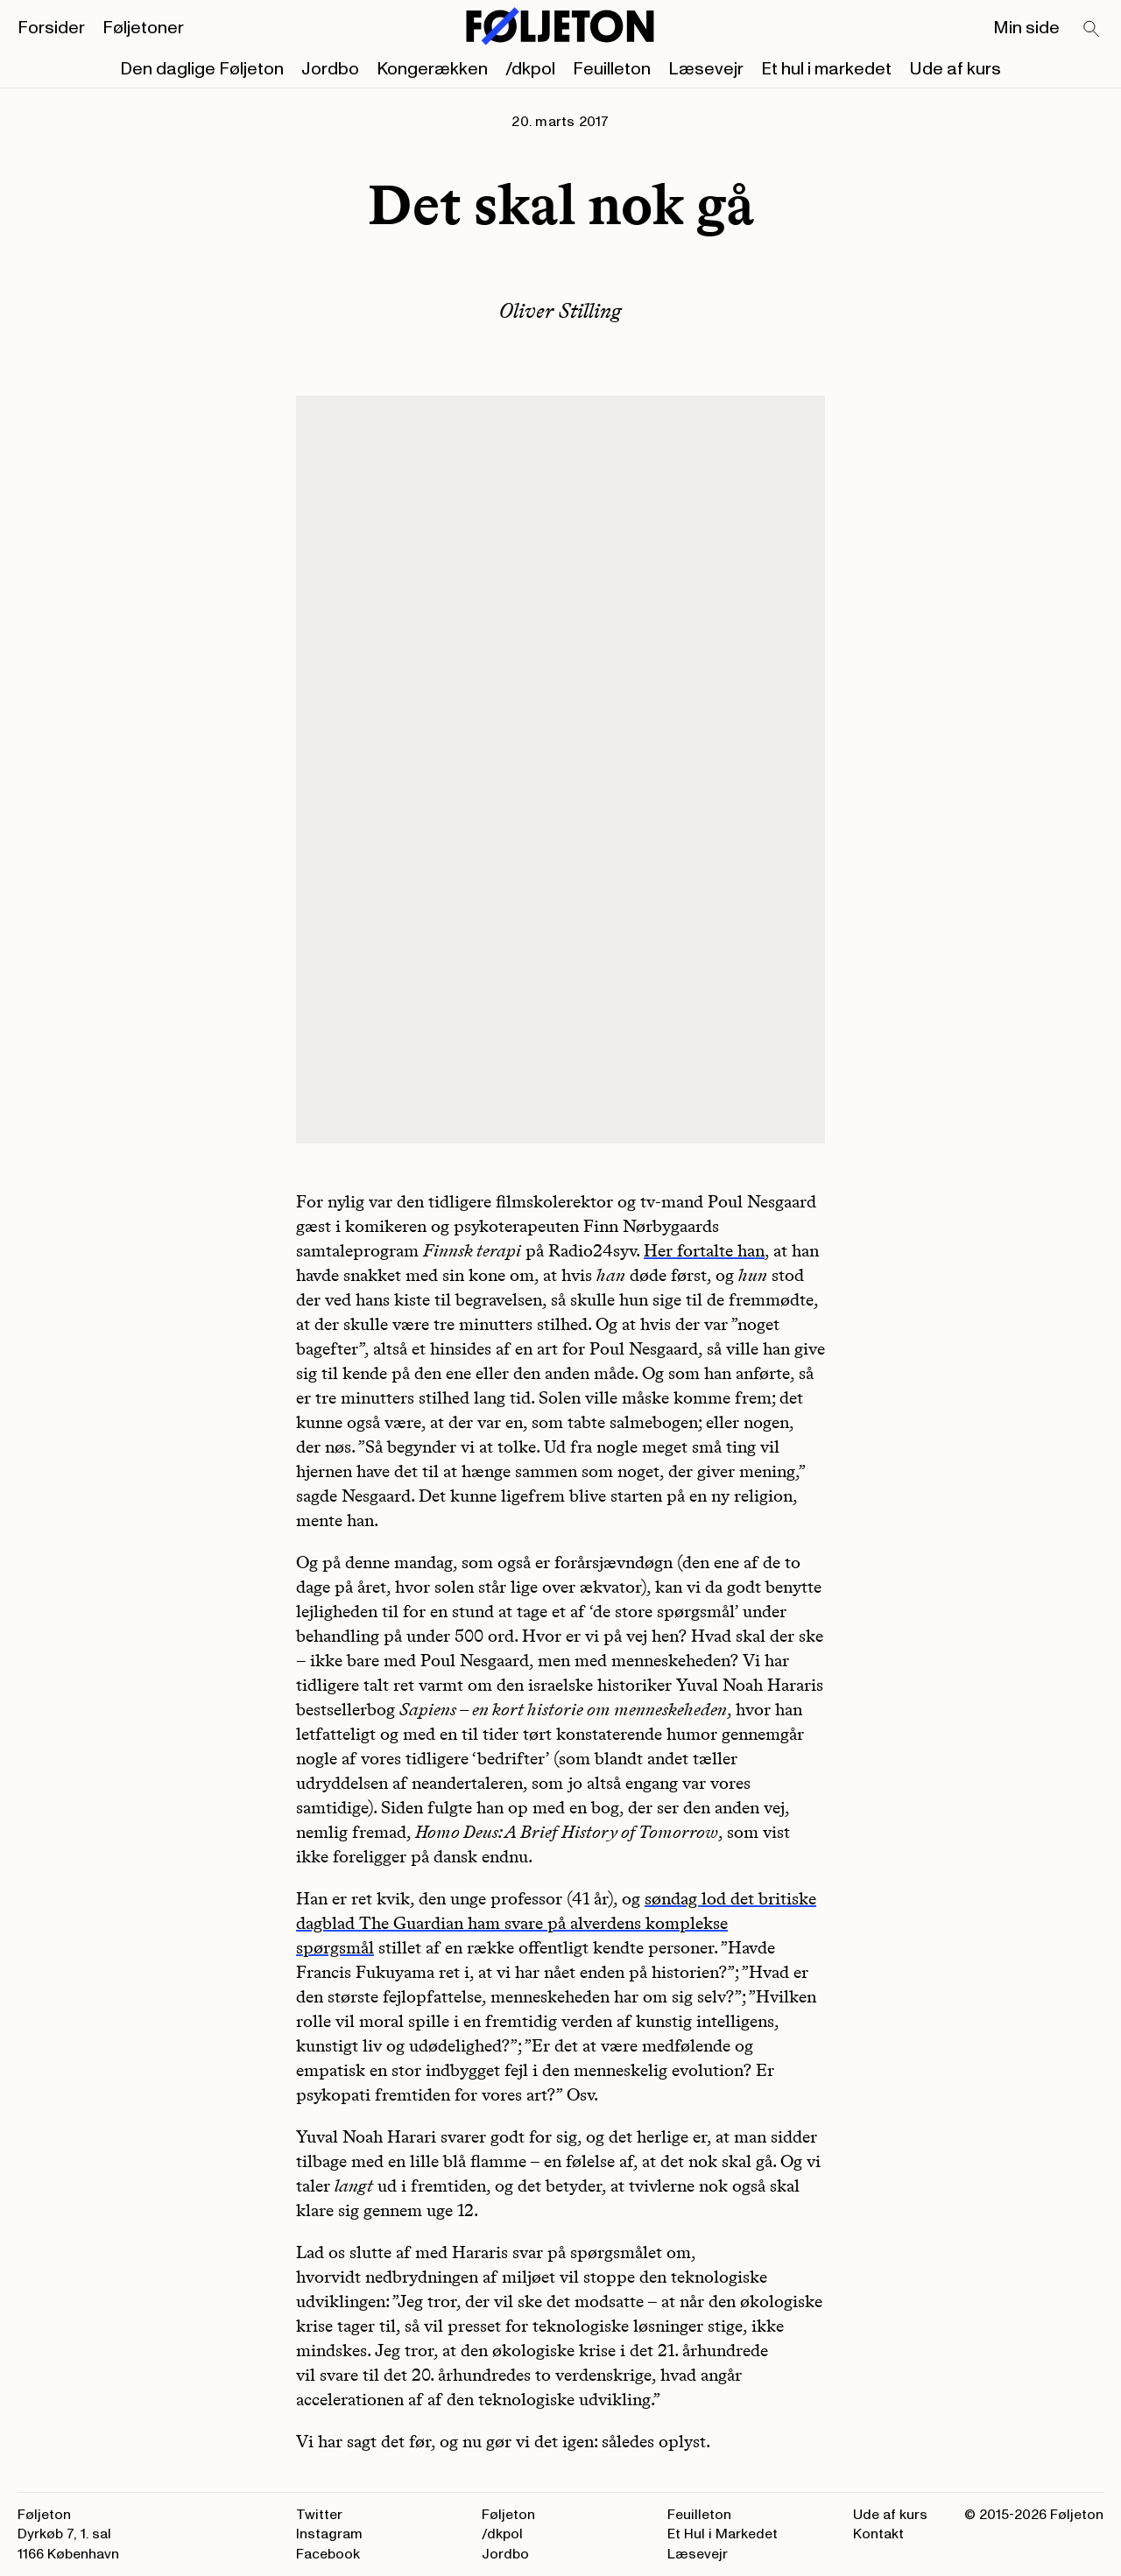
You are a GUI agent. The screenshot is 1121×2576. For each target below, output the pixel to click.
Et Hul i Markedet (722, 2534)
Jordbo (330, 69)
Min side (1026, 28)
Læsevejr (706, 69)
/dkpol (530, 69)
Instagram (329, 2534)
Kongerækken (432, 69)
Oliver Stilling (560, 310)
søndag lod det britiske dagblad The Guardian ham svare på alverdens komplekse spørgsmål (556, 1923)
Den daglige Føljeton (202, 69)
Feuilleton (612, 69)
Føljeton (508, 2514)
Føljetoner (143, 28)
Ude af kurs (955, 69)
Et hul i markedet (826, 69)
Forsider (51, 28)
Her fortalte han (704, 1250)
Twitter (319, 2514)
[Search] (1092, 29)
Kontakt (878, 2534)
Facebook (328, 2554)
